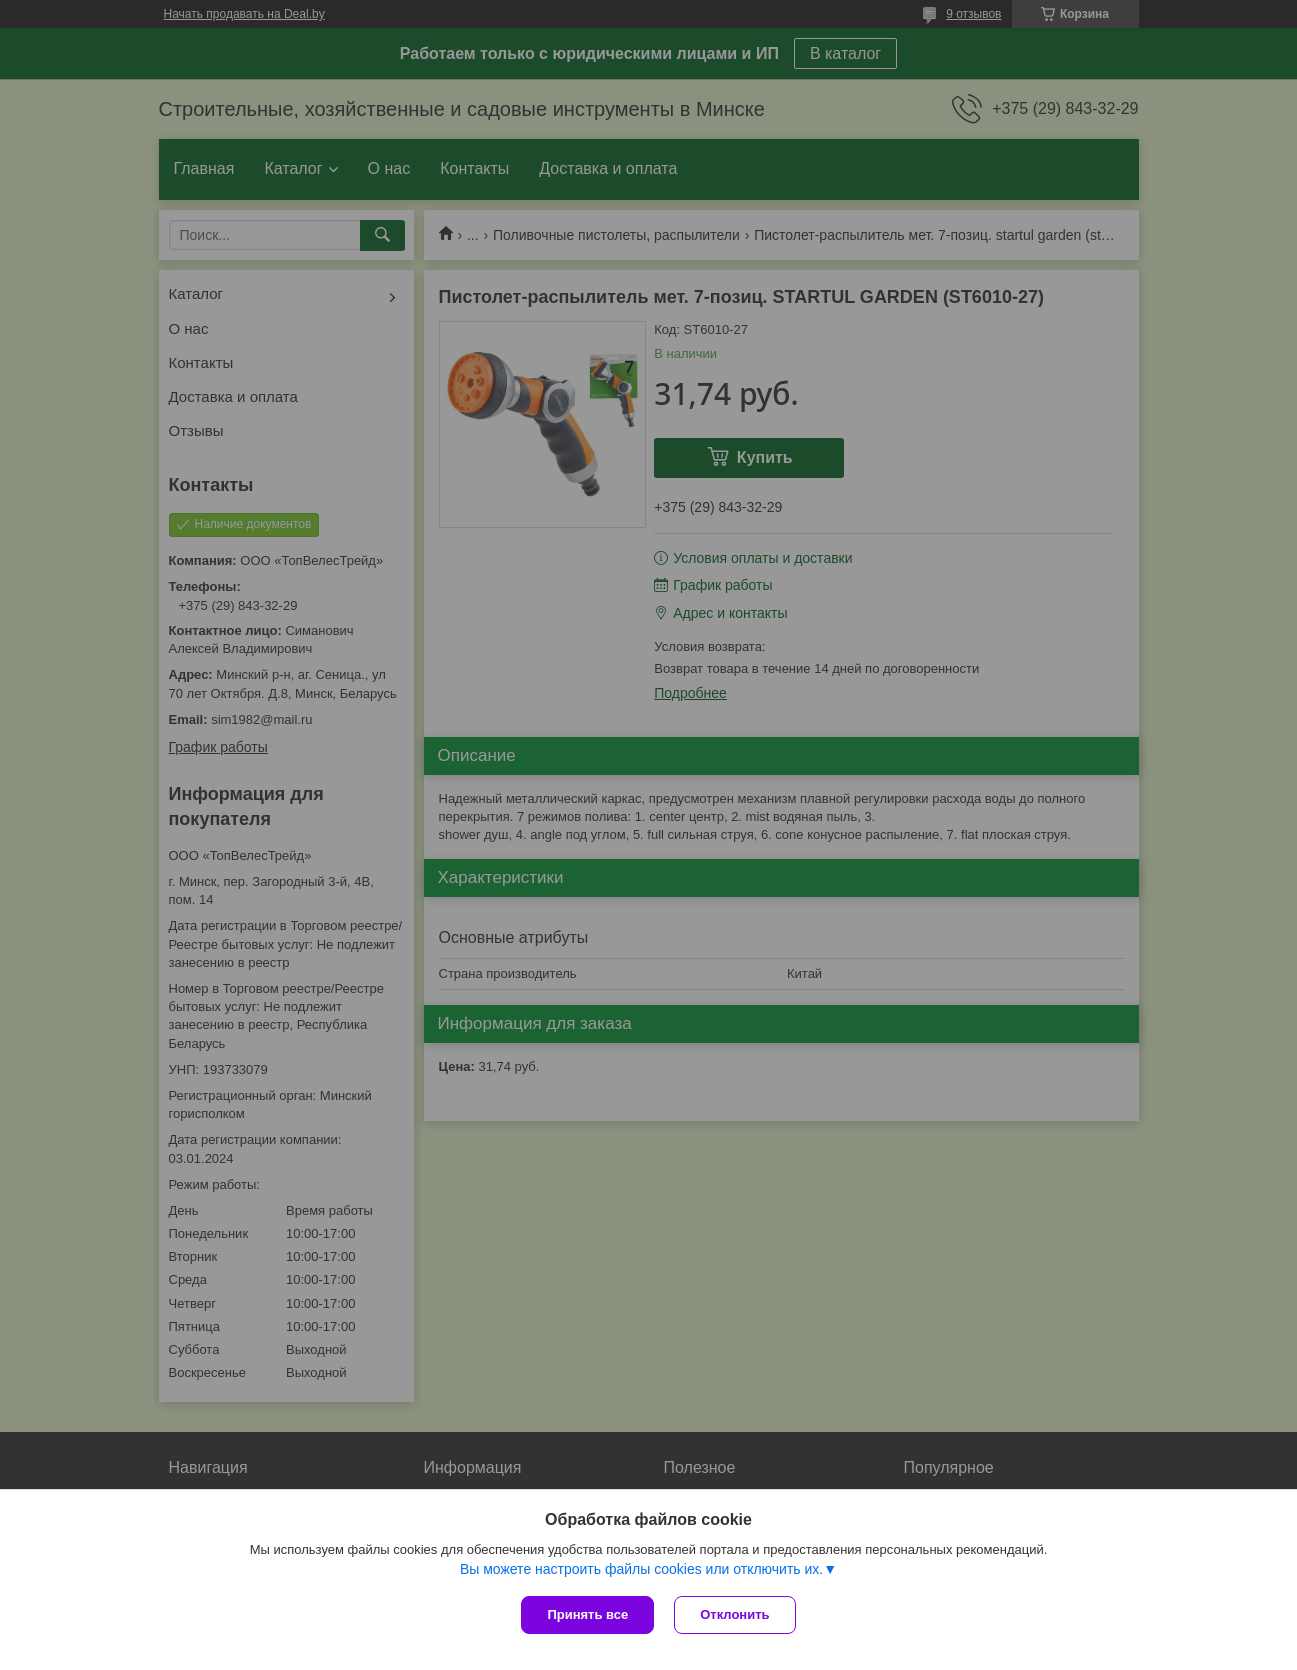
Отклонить (734, 1614)
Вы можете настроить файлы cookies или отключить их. (641, 1569)
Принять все (587, 1614)
